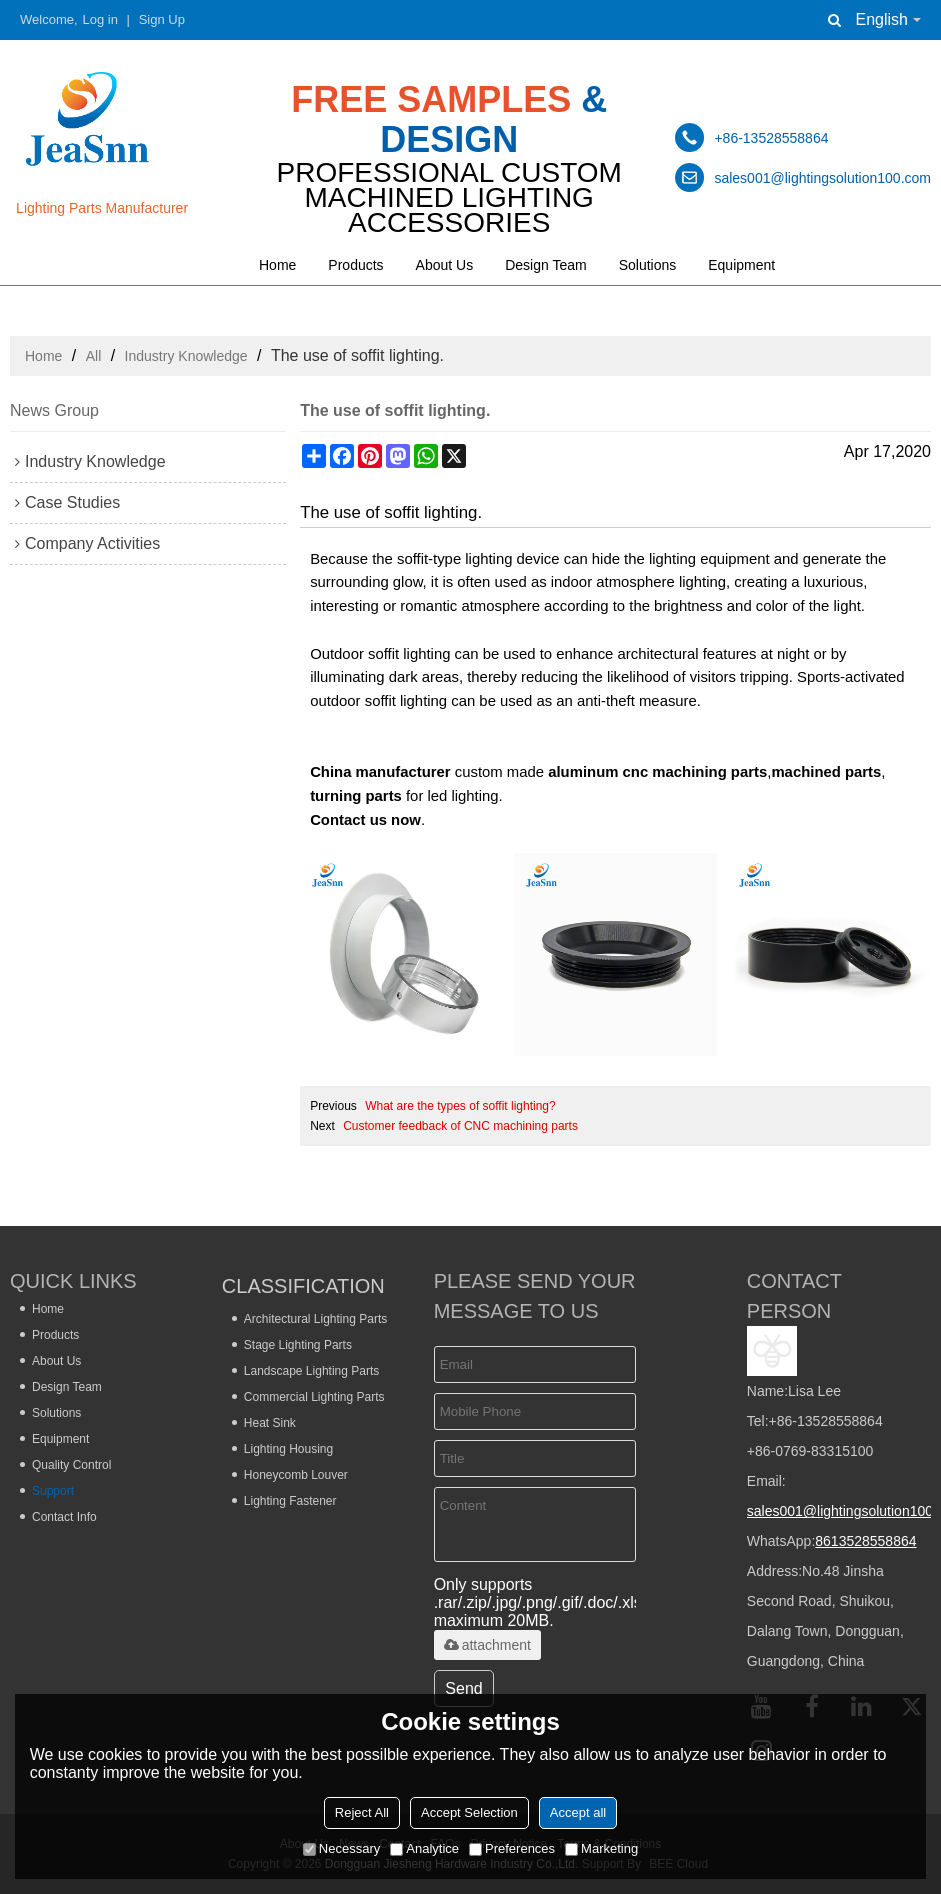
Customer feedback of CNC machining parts (460, 1126)
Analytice (424, 1848)
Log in (100, 19)
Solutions (648, 265)
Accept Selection (469, 1812)
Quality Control (71, 1465)
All (94, 356)
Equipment (741, 265)
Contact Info (64, 1517)
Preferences (512, 1848)
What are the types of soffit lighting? (460, 1106)
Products (355, 265)
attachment (487, 1645)
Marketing (601, 1848)
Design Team (545, 265)
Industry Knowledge (186, 356)
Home (277, 265)
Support (53, 1491)
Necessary (341, 1848)
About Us (445, 265)
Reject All (362, 1812)
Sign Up (162, 19)
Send (463, 1688)
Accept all (578, 1812)
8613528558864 (865, 1541)
